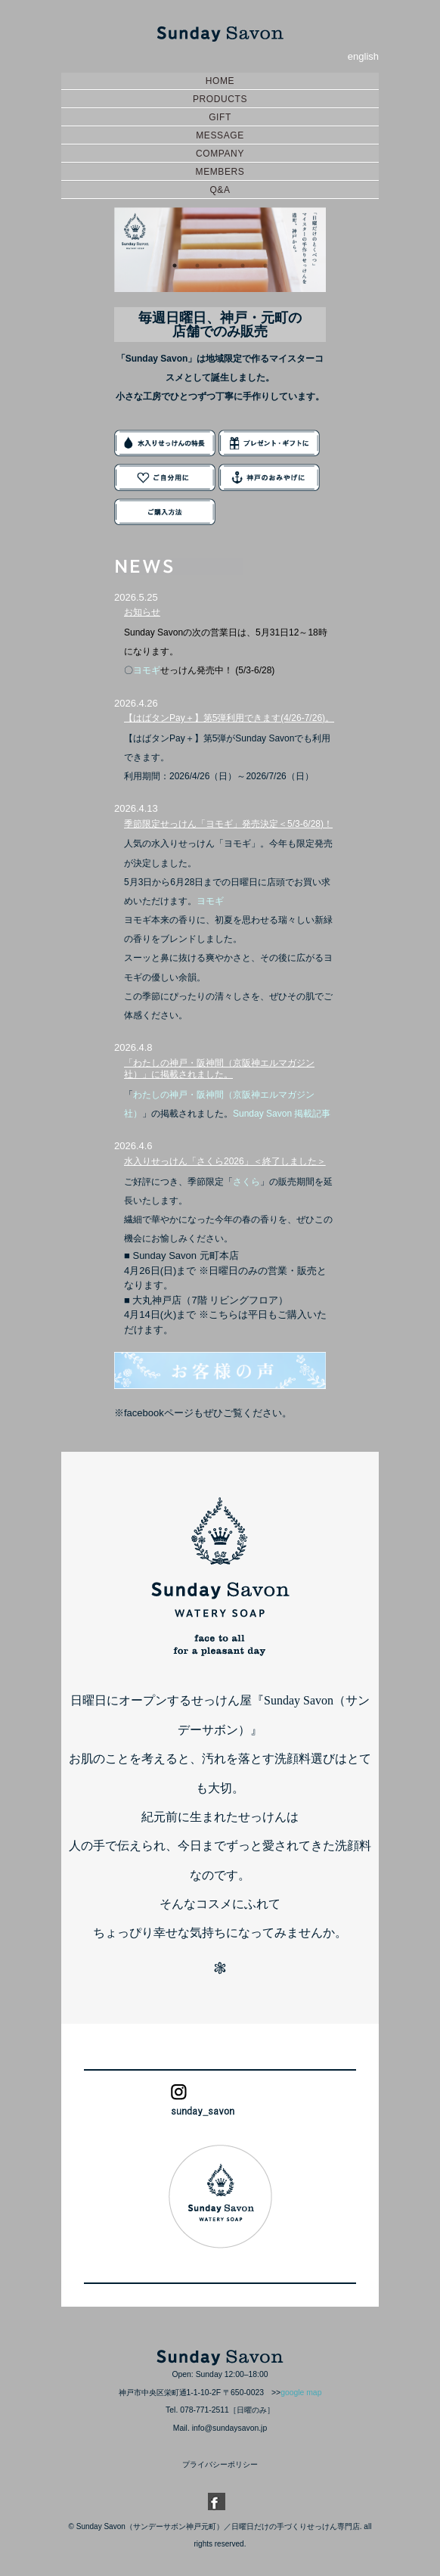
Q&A (219, 190)
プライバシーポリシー (220, 2464)
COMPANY (220, 153)
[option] (220, 249)
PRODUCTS (220, 99)
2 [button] (197, 265)
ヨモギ (146, 670)
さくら (246, 1181)
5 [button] (265, 265)
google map (300, 2392)
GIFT (220, 117)
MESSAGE (220, 135)
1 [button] (174, 265)
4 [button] (242, 265)
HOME (220, 81)
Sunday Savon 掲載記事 (281, 1113)
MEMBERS (220, 171)
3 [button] (220, 265)
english (363, 56)
